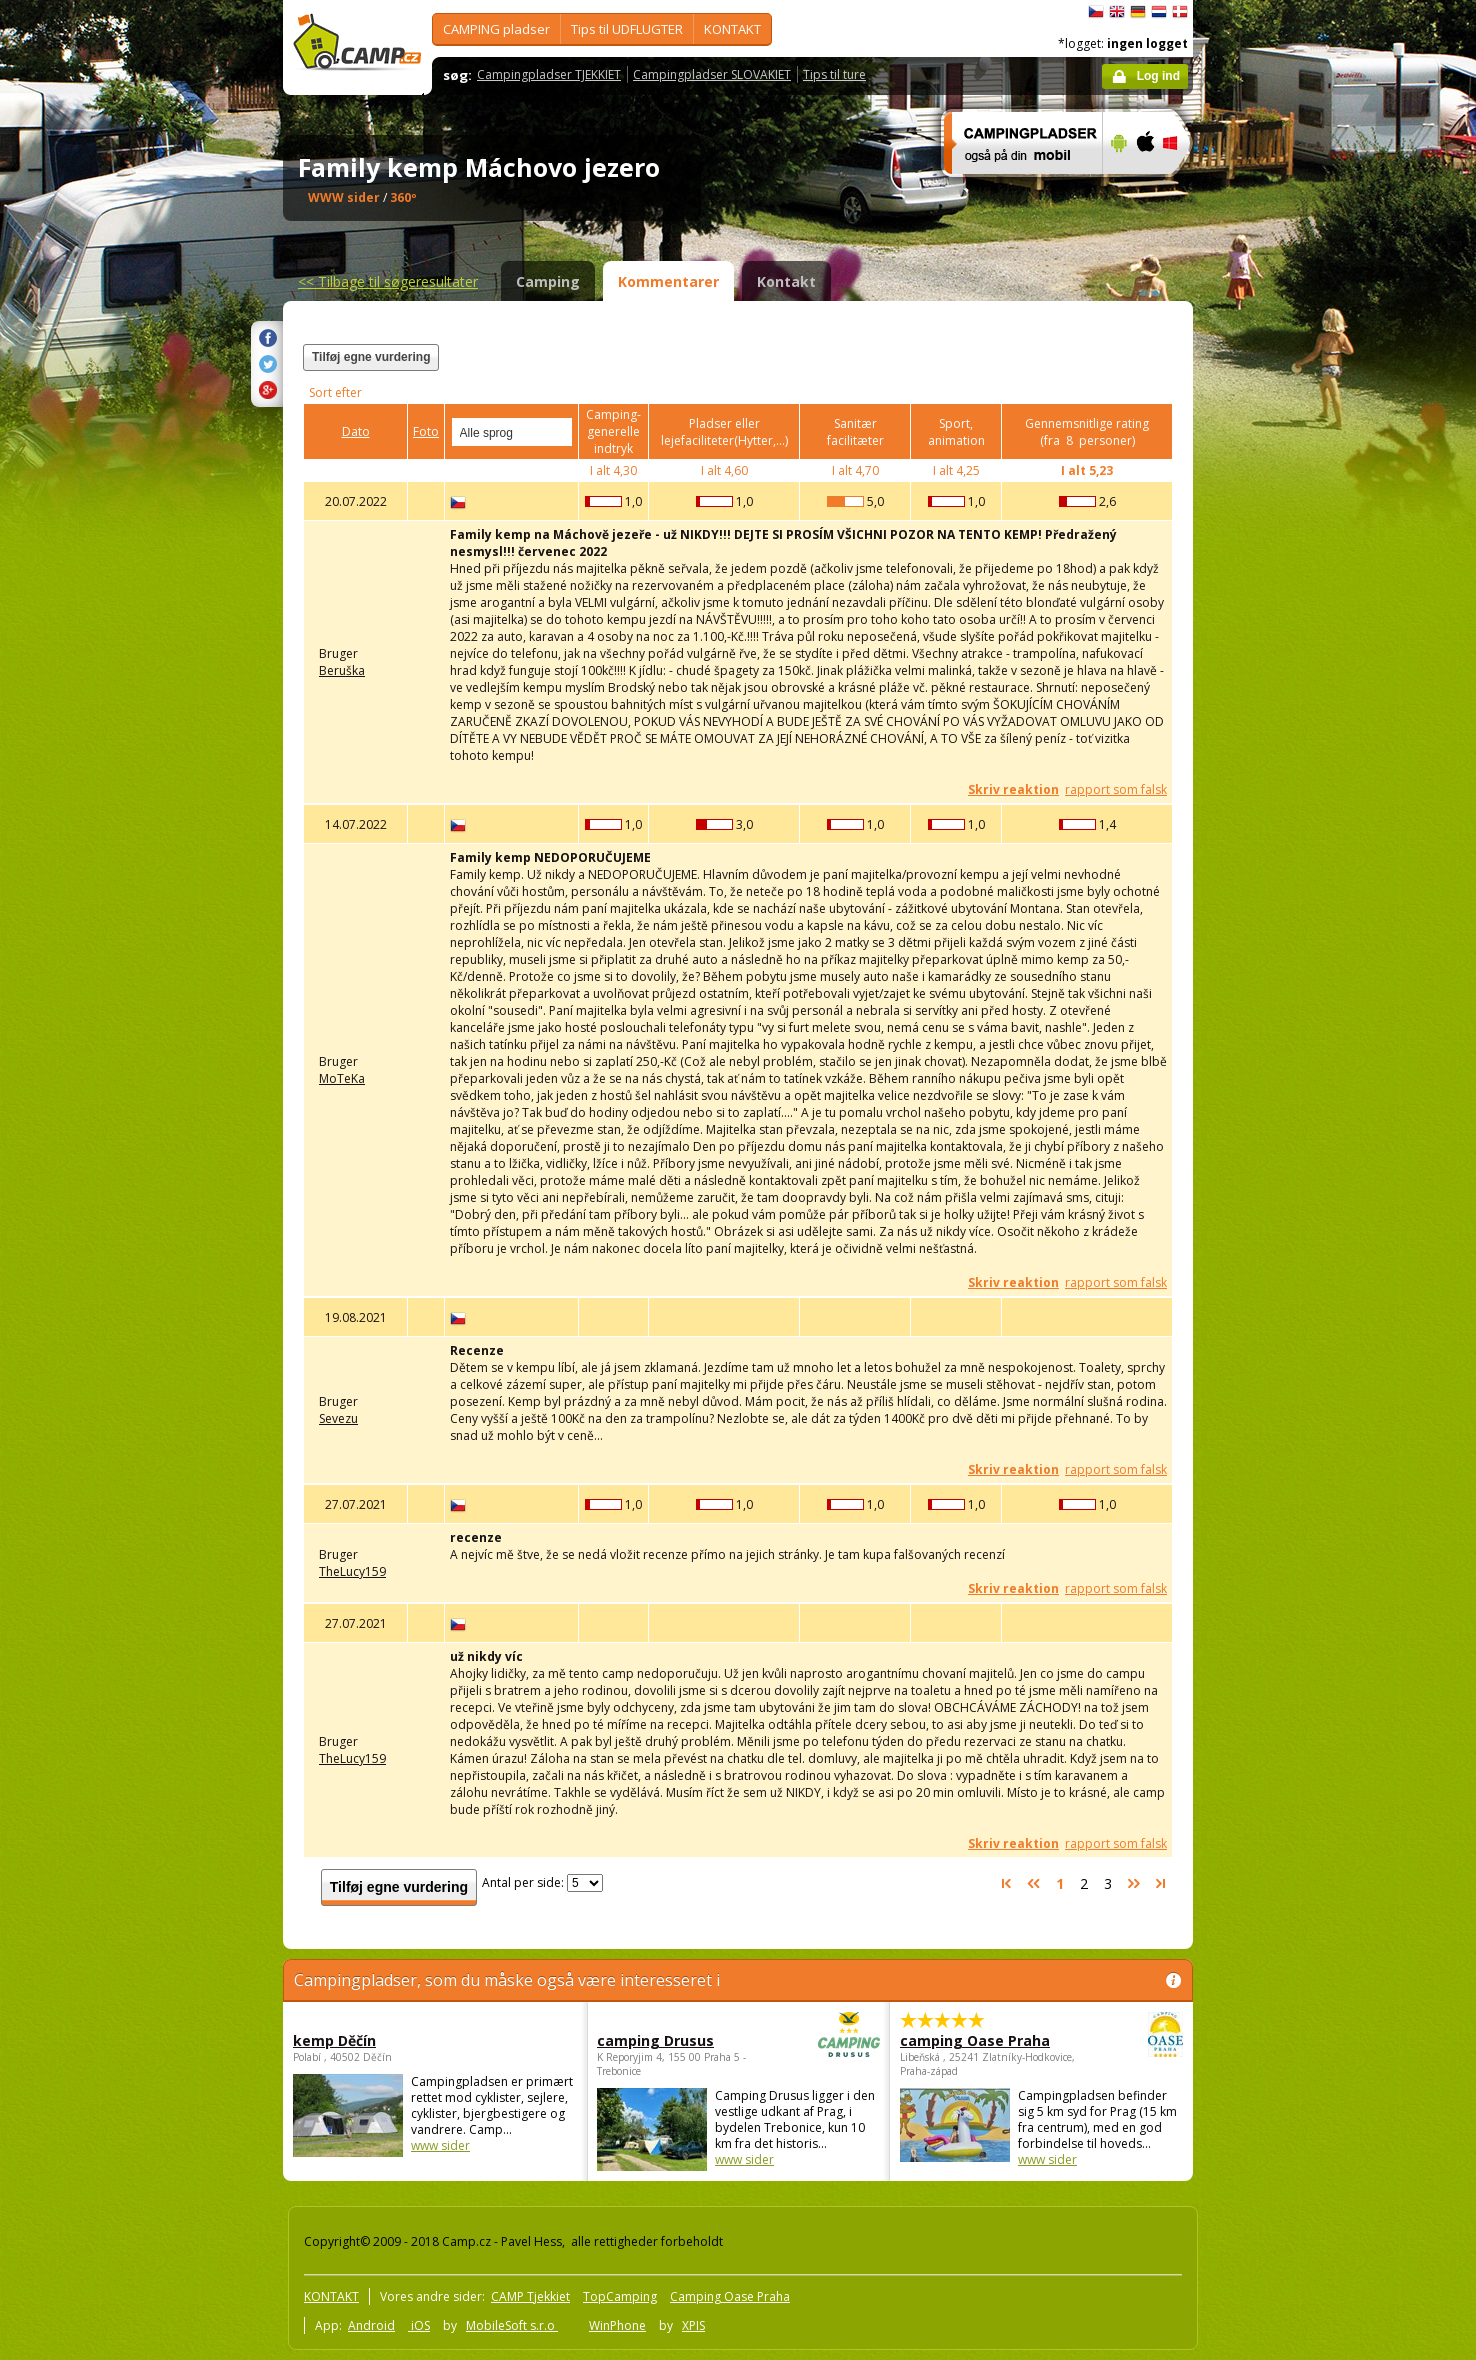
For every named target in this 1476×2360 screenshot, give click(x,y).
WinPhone (617, 2325)
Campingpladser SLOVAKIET (712, 74)
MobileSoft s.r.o (512, 2325)
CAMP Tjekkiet (530, 2296)
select (558, 432)
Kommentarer (668, 281)
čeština (1096, 12)
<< (388, 281)
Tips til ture (834, 74)
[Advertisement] (1277, 601)
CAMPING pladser (496, 29)
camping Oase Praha (986, 2040)
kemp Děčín (334, 2040)
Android (371, 2325)
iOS (419, 2325)
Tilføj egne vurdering (371, 357)
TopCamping (620, 2296)
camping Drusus (683, 2040)
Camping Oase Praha (730, 2296)
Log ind (1158, 76)
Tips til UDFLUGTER (627, 29)
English (1117, 12)
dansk (1180, 12)
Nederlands (1159, 12)
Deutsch (1138, 12)
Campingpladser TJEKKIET (549, 74)
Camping (548, 281)
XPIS (693, 2325)
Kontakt (786, 281)
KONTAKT (732, 29)
